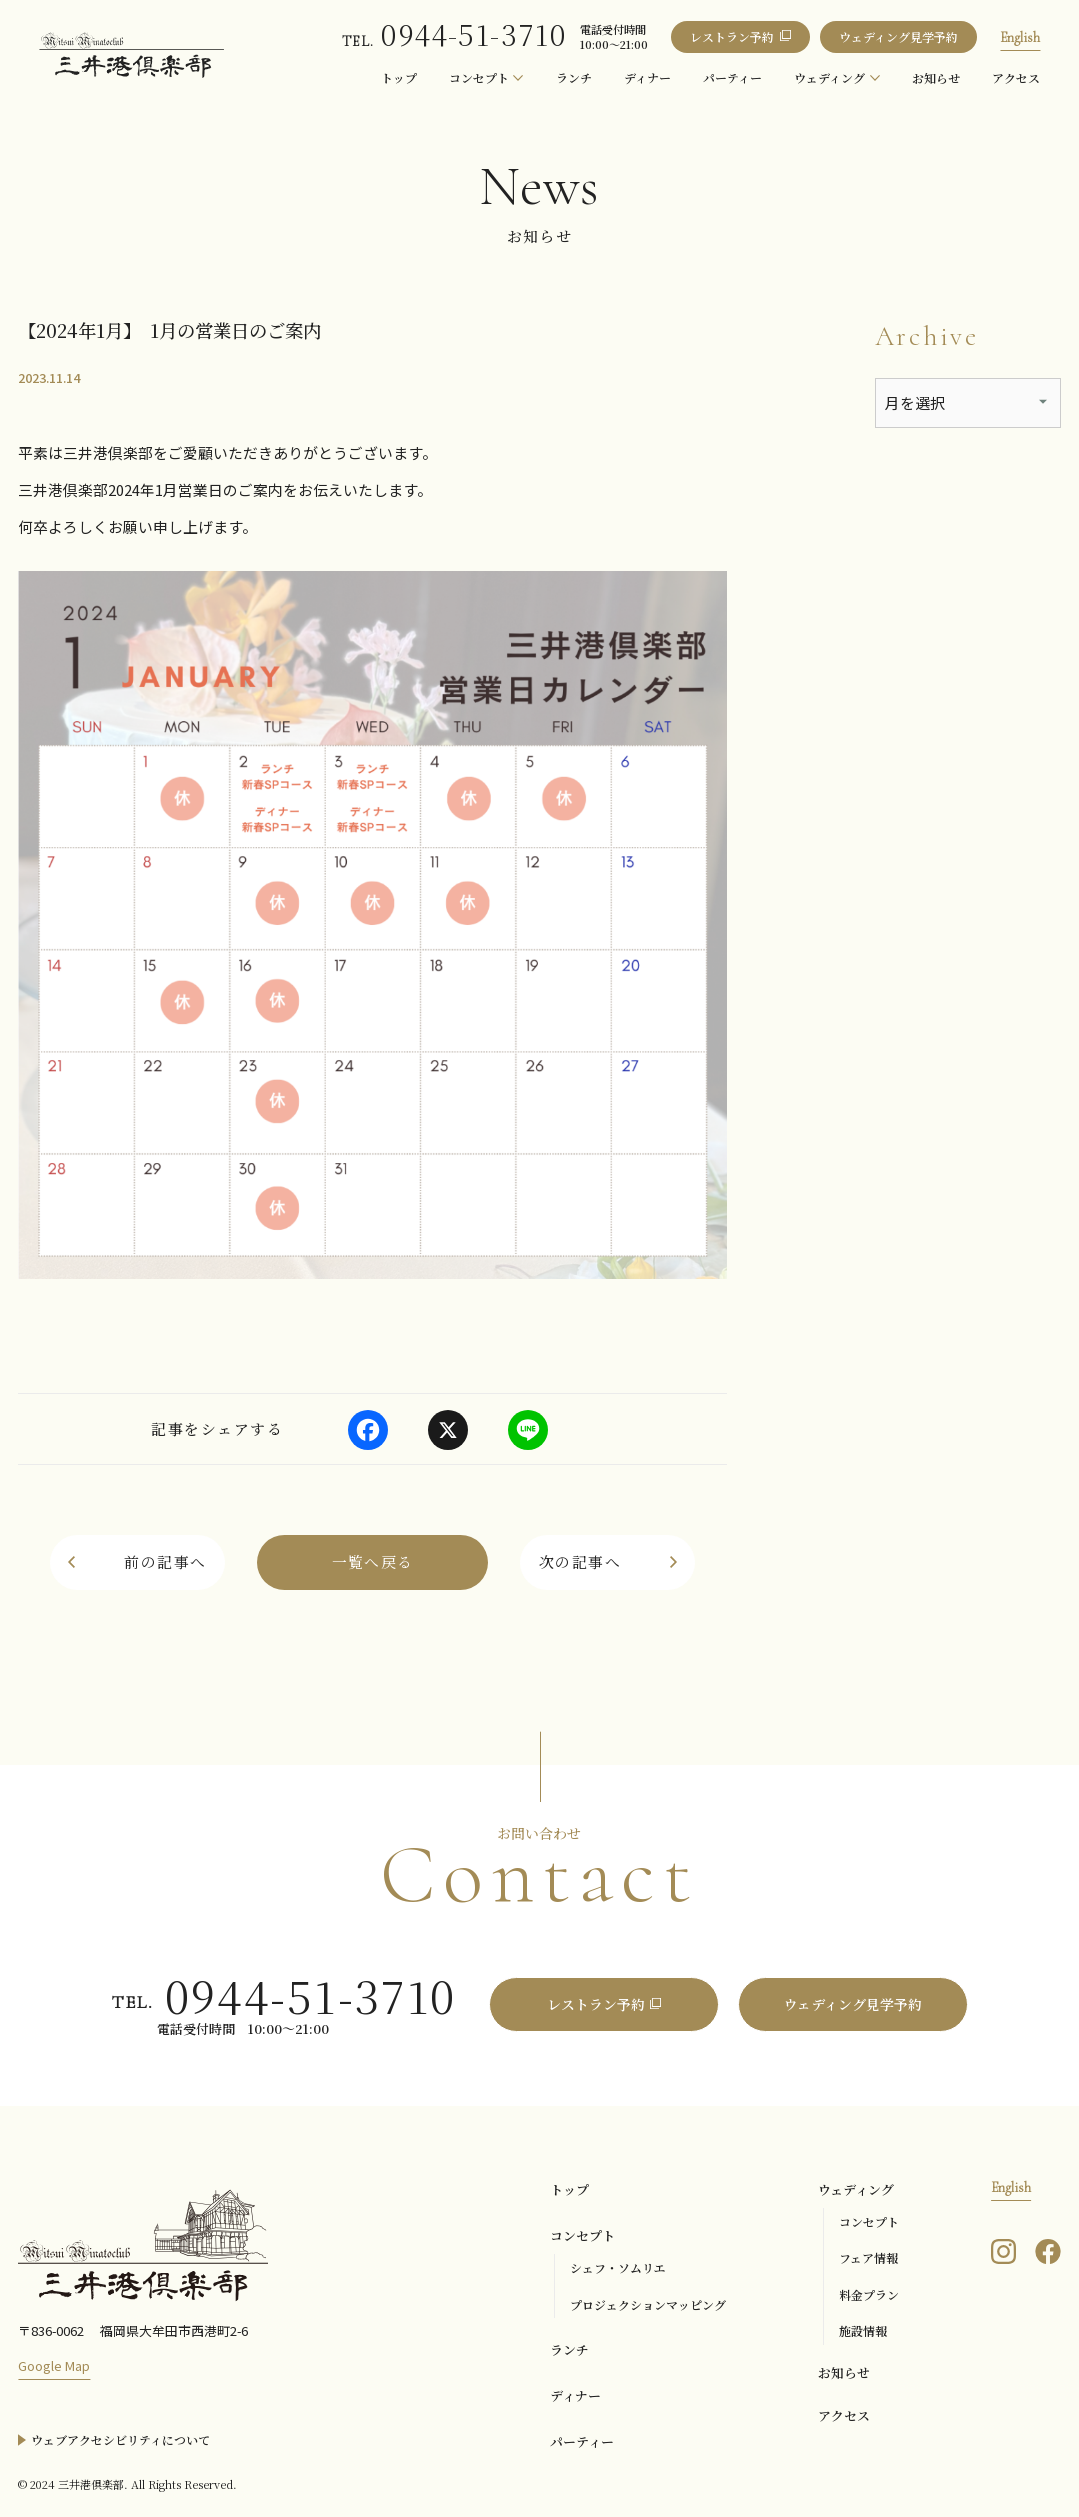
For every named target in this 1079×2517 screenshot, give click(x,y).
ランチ (569, 2349)
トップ (569, 2189)
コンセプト (582, 2235)
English (1020, 37)
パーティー (582, 2441)
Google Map (54, 2365)
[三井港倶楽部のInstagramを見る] (1003, 2249)
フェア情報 (868, 2257)
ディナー (575, 2395)
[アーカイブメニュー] (968, 403)
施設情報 (863, 2330)
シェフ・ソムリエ (618, 2267)
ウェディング (856, 2189)
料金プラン (869, 2294)
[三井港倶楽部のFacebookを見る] (1048, 2249)
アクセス (844, 2415)
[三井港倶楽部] (143, 2243)
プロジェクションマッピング (648, 2304)
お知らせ (844, 2372)
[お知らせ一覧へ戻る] (372, 1562)
